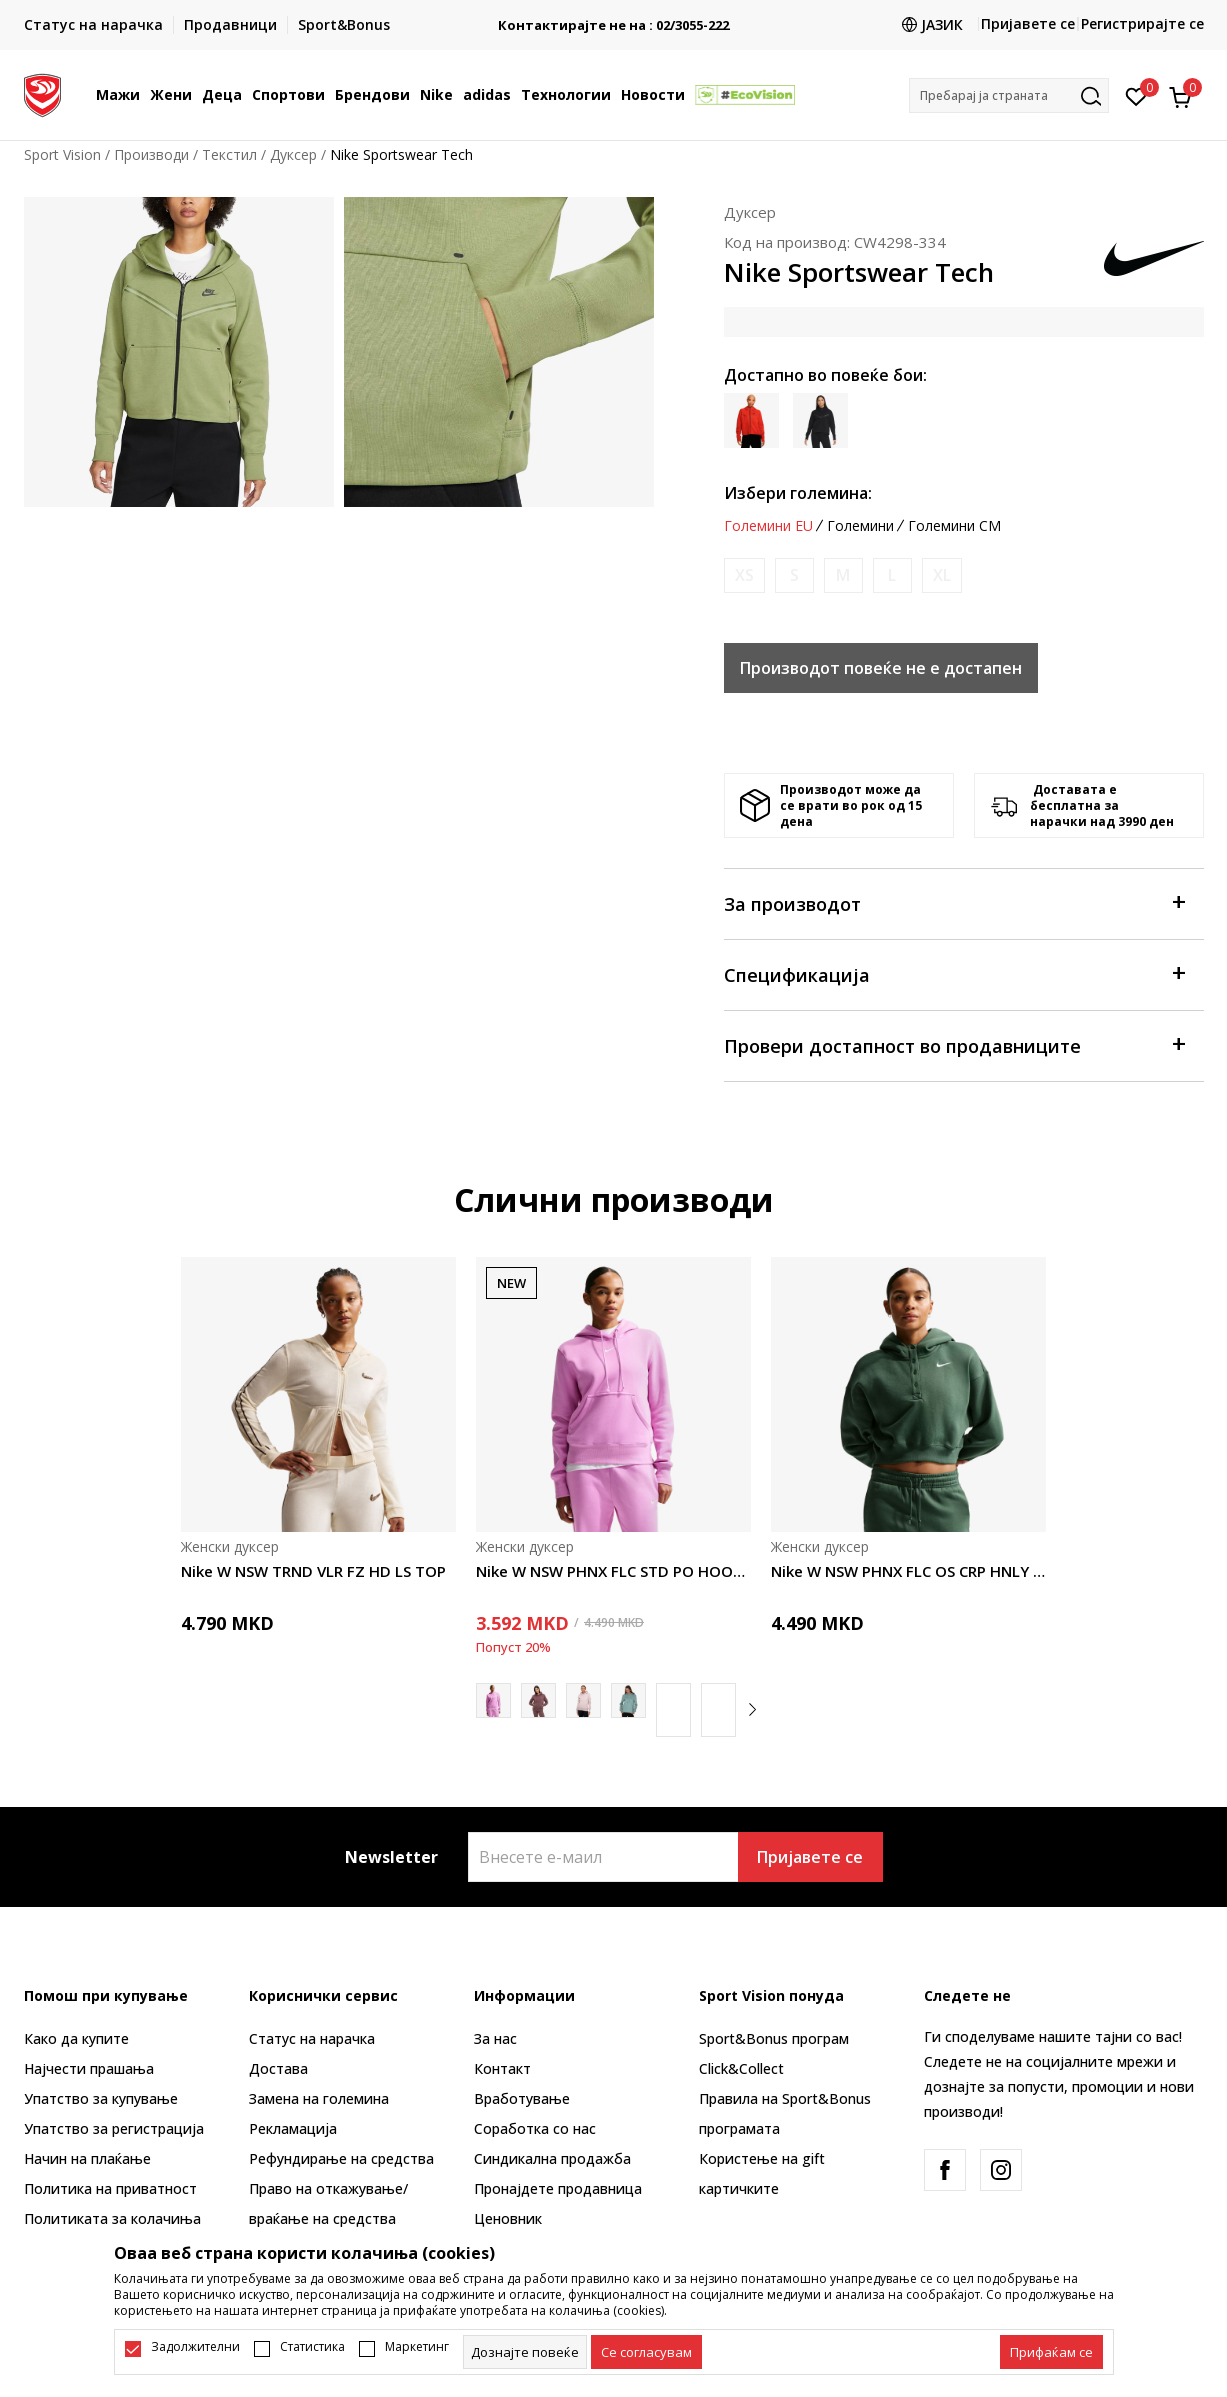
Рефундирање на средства (341, 2158)
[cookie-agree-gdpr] (646, 2352)
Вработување (522, 2098)
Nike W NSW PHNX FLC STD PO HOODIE (613, 1571)
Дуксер (293, 154)
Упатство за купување (101, 2098)
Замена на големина (319, 2098)
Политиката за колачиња (112, 2218)
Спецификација (954, 973)
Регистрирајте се (1142, 23)
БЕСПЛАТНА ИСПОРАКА (614, 17)
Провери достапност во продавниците (954, 1044)
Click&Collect (741, 2068)
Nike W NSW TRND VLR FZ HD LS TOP (313, 1571)
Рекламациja (293, 2128)
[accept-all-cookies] (1051, 2352)
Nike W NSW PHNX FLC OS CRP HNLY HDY (908, 1571)
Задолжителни (195, 2347)
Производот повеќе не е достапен (881, 668)
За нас (495, 2038)
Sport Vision (62, 154)
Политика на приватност (110, 2188)
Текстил (229, 154)
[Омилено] (1136, 95)
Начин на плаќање (87, 2158)
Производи (151, 154)
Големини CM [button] (954, 526)
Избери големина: (798, 493)
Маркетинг (417, 2347)
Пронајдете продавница (558, 2188)
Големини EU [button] (768, 526)
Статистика (312, 2347)
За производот (954, 902)
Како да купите (76, 2038)
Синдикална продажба (552, 2158)
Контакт (502, 2068)
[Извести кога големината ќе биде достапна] (744, 575)
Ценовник (508, 2218)
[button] (1009, 95)
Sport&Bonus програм (774, 2038)
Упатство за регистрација (114, 2128)
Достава (278, 2068)
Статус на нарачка (312, 2038)
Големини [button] (860, 526)
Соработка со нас (535, 2128)
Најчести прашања (89, 2068)
